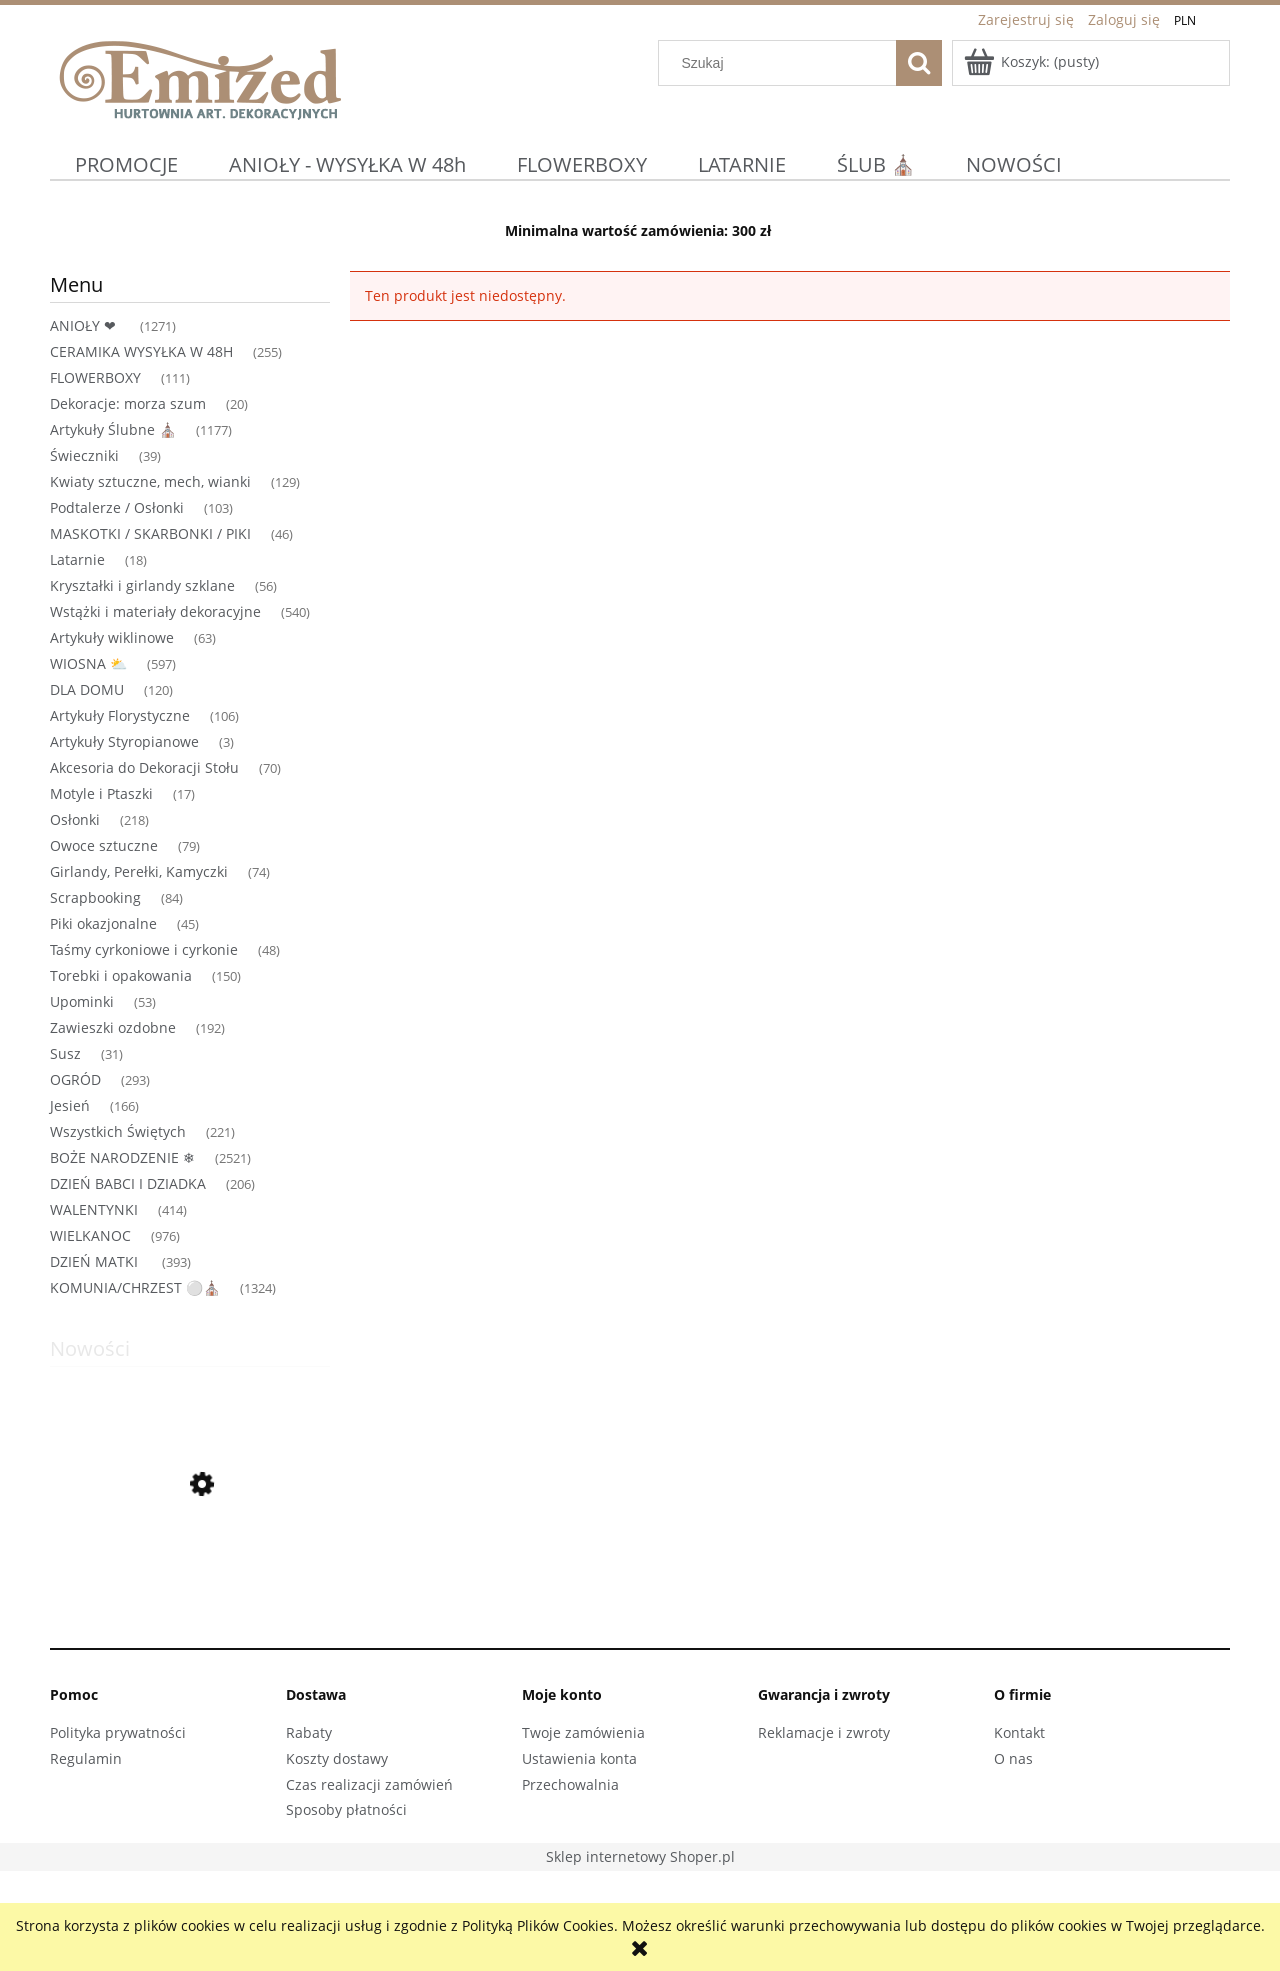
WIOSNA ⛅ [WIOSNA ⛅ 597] (88, 663)
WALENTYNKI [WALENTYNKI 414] (94, 1209)
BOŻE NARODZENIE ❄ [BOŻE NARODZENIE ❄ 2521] (122, 1157)
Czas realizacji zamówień (369, 1784)
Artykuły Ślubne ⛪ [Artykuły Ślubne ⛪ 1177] (113, 429)
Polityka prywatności (118, 1732)
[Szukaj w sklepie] (782, 63)
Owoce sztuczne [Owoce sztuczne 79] (104, 845)
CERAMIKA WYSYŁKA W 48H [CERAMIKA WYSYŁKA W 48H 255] (141, 351)
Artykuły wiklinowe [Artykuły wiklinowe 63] (112, 637)
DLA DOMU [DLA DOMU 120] (87, 689)
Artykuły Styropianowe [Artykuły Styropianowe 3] (124, 741)
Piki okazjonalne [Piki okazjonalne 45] (103, 923)
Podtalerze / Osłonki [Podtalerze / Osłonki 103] (117, 507)
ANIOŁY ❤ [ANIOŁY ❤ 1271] (85, 325)
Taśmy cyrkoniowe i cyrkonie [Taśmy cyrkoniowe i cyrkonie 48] (144, 949)
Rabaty (309, 1732)
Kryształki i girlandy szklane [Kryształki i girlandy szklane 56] (142, 585)
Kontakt (1019, 1732)
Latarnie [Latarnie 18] (77, 559)
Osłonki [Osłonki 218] (75, 819)
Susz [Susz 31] (65, 1053)
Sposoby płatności (346, 1809)
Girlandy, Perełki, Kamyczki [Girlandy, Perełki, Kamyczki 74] (139, 871)
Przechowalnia (570, 1784)
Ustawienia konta (579, 1758)
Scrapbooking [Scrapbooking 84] (95, 897)
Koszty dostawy (337, 1758)
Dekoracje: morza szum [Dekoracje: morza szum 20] (128, 403)
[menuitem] (127, 164)
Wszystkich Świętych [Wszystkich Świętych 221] (118, 1131)
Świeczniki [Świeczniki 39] (84, 455)
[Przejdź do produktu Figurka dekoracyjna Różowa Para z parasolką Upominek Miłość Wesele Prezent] (190, 1580)
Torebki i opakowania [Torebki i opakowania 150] (121, 975)
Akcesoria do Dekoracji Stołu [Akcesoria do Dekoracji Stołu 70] (144, 767)
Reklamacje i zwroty (824, 1732)
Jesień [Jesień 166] (70, 1105)
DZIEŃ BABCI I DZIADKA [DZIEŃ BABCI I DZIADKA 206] (128, 1183)
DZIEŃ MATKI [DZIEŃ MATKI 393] (96, 1261)
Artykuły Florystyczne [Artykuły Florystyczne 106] (120, 715)
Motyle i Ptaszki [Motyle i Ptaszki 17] (101, 793)
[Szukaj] (919, 63)
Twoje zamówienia (583, 1732)
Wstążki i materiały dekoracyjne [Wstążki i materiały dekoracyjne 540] (155, 611)
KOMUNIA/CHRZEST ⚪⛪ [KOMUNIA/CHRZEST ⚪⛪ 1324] (135, 1287)
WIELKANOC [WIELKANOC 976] (90, 1235)
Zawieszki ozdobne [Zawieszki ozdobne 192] (113, 1027)
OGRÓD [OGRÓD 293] (75, 1079)
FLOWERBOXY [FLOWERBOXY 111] (95, 377)
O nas (1013, 1758)
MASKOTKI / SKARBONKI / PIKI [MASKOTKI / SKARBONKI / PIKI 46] (150, 533)
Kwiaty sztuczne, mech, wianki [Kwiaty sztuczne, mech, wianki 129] (150, 481)
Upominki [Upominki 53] (82, 1001)
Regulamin (86, 1758)
